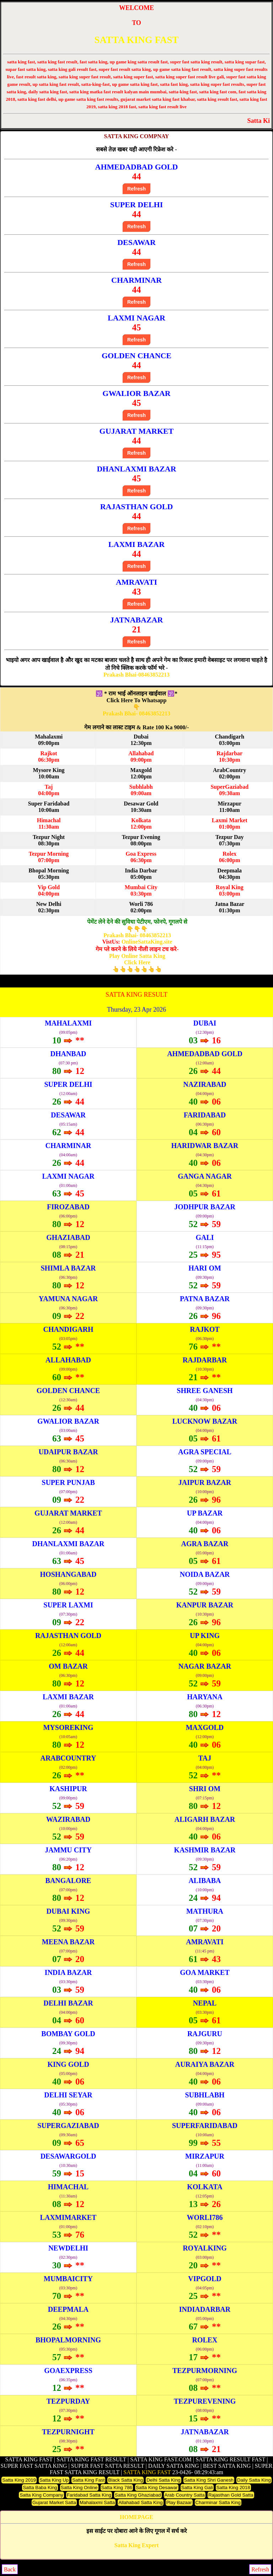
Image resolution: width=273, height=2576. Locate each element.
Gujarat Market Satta (54, 2502)
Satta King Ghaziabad (138, 2495)
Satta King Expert (136, 2545)
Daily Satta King (254, 2480)
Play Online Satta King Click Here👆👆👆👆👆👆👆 (137, 962)
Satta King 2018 (233, 2487)
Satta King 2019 (19, 2480)
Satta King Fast (88, 2480)
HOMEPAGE (136, 2517)
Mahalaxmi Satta (97, 2502)
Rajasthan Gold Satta (230, 2495)
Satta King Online (79, 2487)
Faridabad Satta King (89, 2495)
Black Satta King (125, 2480)
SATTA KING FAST (136, 40)
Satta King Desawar (157, 2487)
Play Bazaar (179, 2502)
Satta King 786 (116, 2487)
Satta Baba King (40, 2487)
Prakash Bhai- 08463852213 (136, 713)
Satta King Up (54, 2480)
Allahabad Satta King (140, 2502)
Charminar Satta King (218, 2502)
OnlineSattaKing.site (147, 942)
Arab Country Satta (185, 2495)
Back (10, 2569)
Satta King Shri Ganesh (209, 2480)
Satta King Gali (197, 2487)
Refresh (136, 189)
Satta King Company (41, 2495)
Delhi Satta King (163, 2480)
